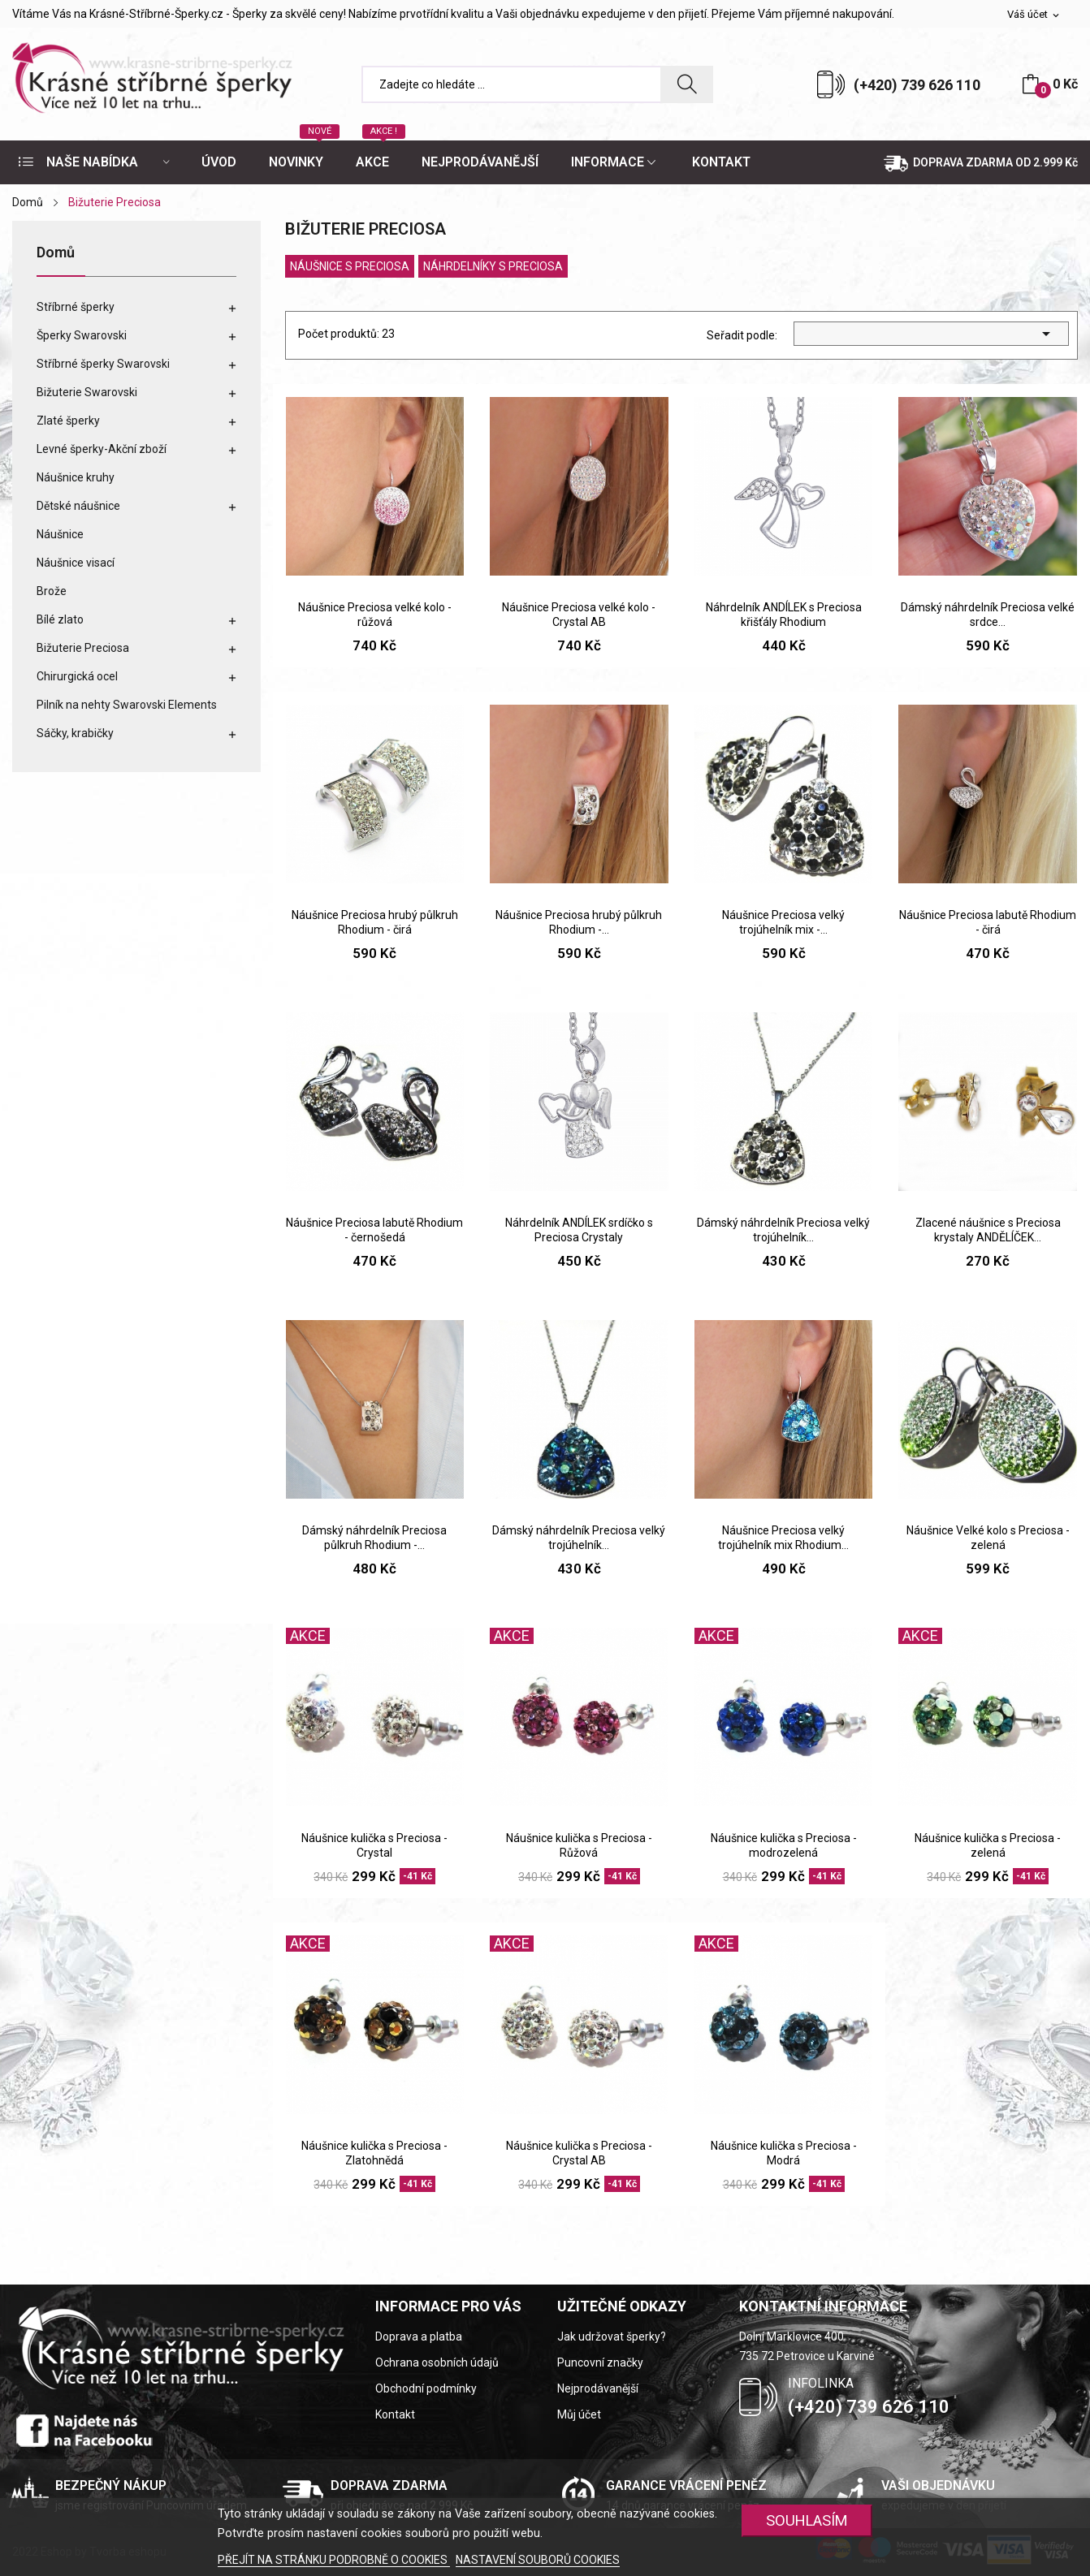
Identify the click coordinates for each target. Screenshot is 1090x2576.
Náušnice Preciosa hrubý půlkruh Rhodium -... (578, 922)
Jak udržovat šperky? (611, 2336)
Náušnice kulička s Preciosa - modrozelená (784, 1845)
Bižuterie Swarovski (87, 392)
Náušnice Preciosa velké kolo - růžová (375, 614)
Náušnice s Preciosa (349, 266)
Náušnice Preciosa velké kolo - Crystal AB (578, 614)
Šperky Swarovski (82, 335)
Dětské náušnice (78, 505)
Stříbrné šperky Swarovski (103, 363)
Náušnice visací (76, 562)
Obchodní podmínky (426, 2388)
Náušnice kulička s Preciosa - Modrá (784, 2153)
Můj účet (579, 2414)
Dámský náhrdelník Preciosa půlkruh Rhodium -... (374, 1537)
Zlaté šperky (68, 420)
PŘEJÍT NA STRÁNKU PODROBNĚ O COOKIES (334, 2559)
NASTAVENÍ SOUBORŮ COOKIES (538, 2559)
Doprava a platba (418, 2336)
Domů (56, 253)
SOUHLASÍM (807, 2520)
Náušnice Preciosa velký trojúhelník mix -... (783, 922)
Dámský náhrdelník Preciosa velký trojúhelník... (783, 1230)
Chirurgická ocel (77, 676)
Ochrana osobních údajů (437, 2362)
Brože (52, 591)
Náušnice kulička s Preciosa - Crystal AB (579, 2153)
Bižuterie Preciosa (83, 647)
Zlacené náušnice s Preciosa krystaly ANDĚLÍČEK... (988, 1230)
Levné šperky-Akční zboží (102, 448)
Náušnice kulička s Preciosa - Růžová (579, 1845)
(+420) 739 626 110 (917, 84)
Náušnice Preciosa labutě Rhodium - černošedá (374, 1230)
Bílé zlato (60, 619)
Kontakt (395, 2414)
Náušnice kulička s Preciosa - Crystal (374, 1845)
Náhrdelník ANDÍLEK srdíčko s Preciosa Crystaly (579, 1230)
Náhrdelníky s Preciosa (493, 266)
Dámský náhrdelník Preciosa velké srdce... (988, 614)
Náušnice (60, 534)
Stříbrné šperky (76, 306)
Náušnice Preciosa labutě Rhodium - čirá (987, 922)
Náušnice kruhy (76, 477)
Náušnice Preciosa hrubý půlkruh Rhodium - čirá (375, 922)
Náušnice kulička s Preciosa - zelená (988, 1845)
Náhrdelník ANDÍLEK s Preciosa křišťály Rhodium (784, 614)
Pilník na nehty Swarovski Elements (127, 704)
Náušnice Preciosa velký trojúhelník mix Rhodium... (783, 1537)
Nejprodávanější (597, 2388)
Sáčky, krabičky (75, 733)
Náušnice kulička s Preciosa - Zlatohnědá (374, 2153)
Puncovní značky (600, 2362)
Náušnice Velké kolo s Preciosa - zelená (988, 1537)
